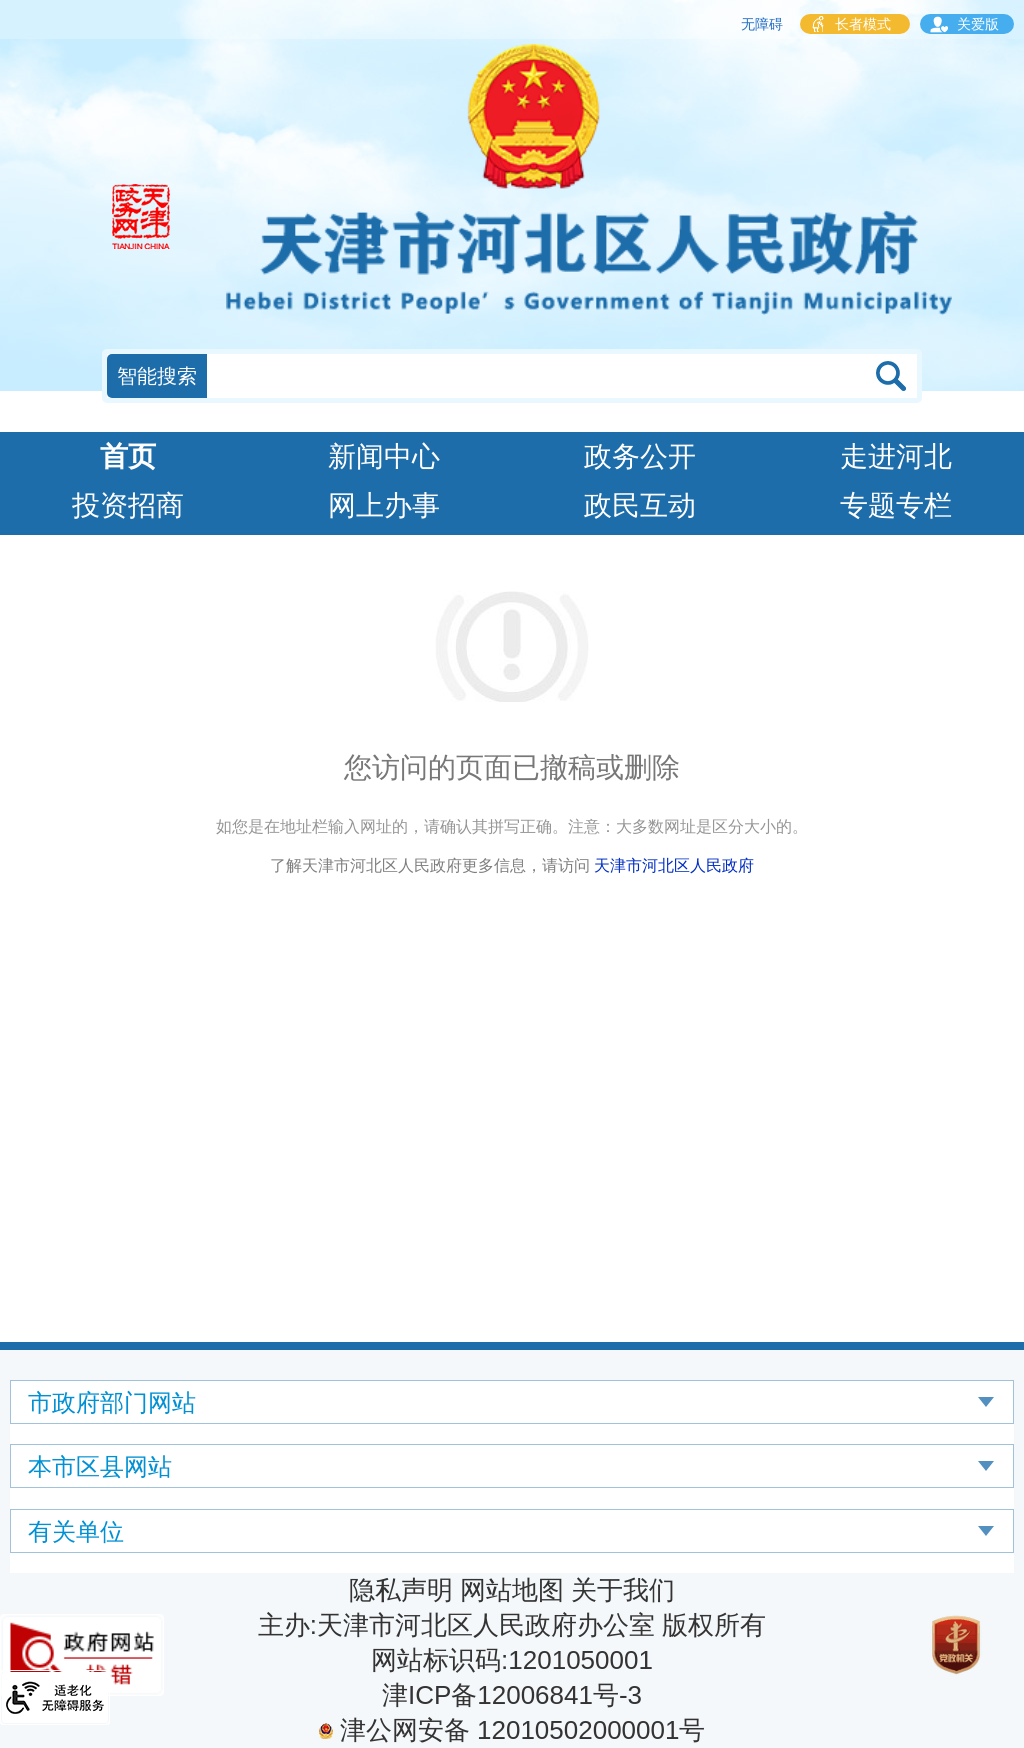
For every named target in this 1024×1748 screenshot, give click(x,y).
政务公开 (640, 456)
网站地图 (512, 1590)
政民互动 (640, 505)
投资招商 (128, 505)
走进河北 (896, 456)
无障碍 (762, 24)
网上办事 (384, 505)
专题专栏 (896, 505)
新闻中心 (384, 456)
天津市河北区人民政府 (674, 865)
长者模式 (863, 24)
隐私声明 (401, 1590)
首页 (128, 456)
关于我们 (623, 1590)
